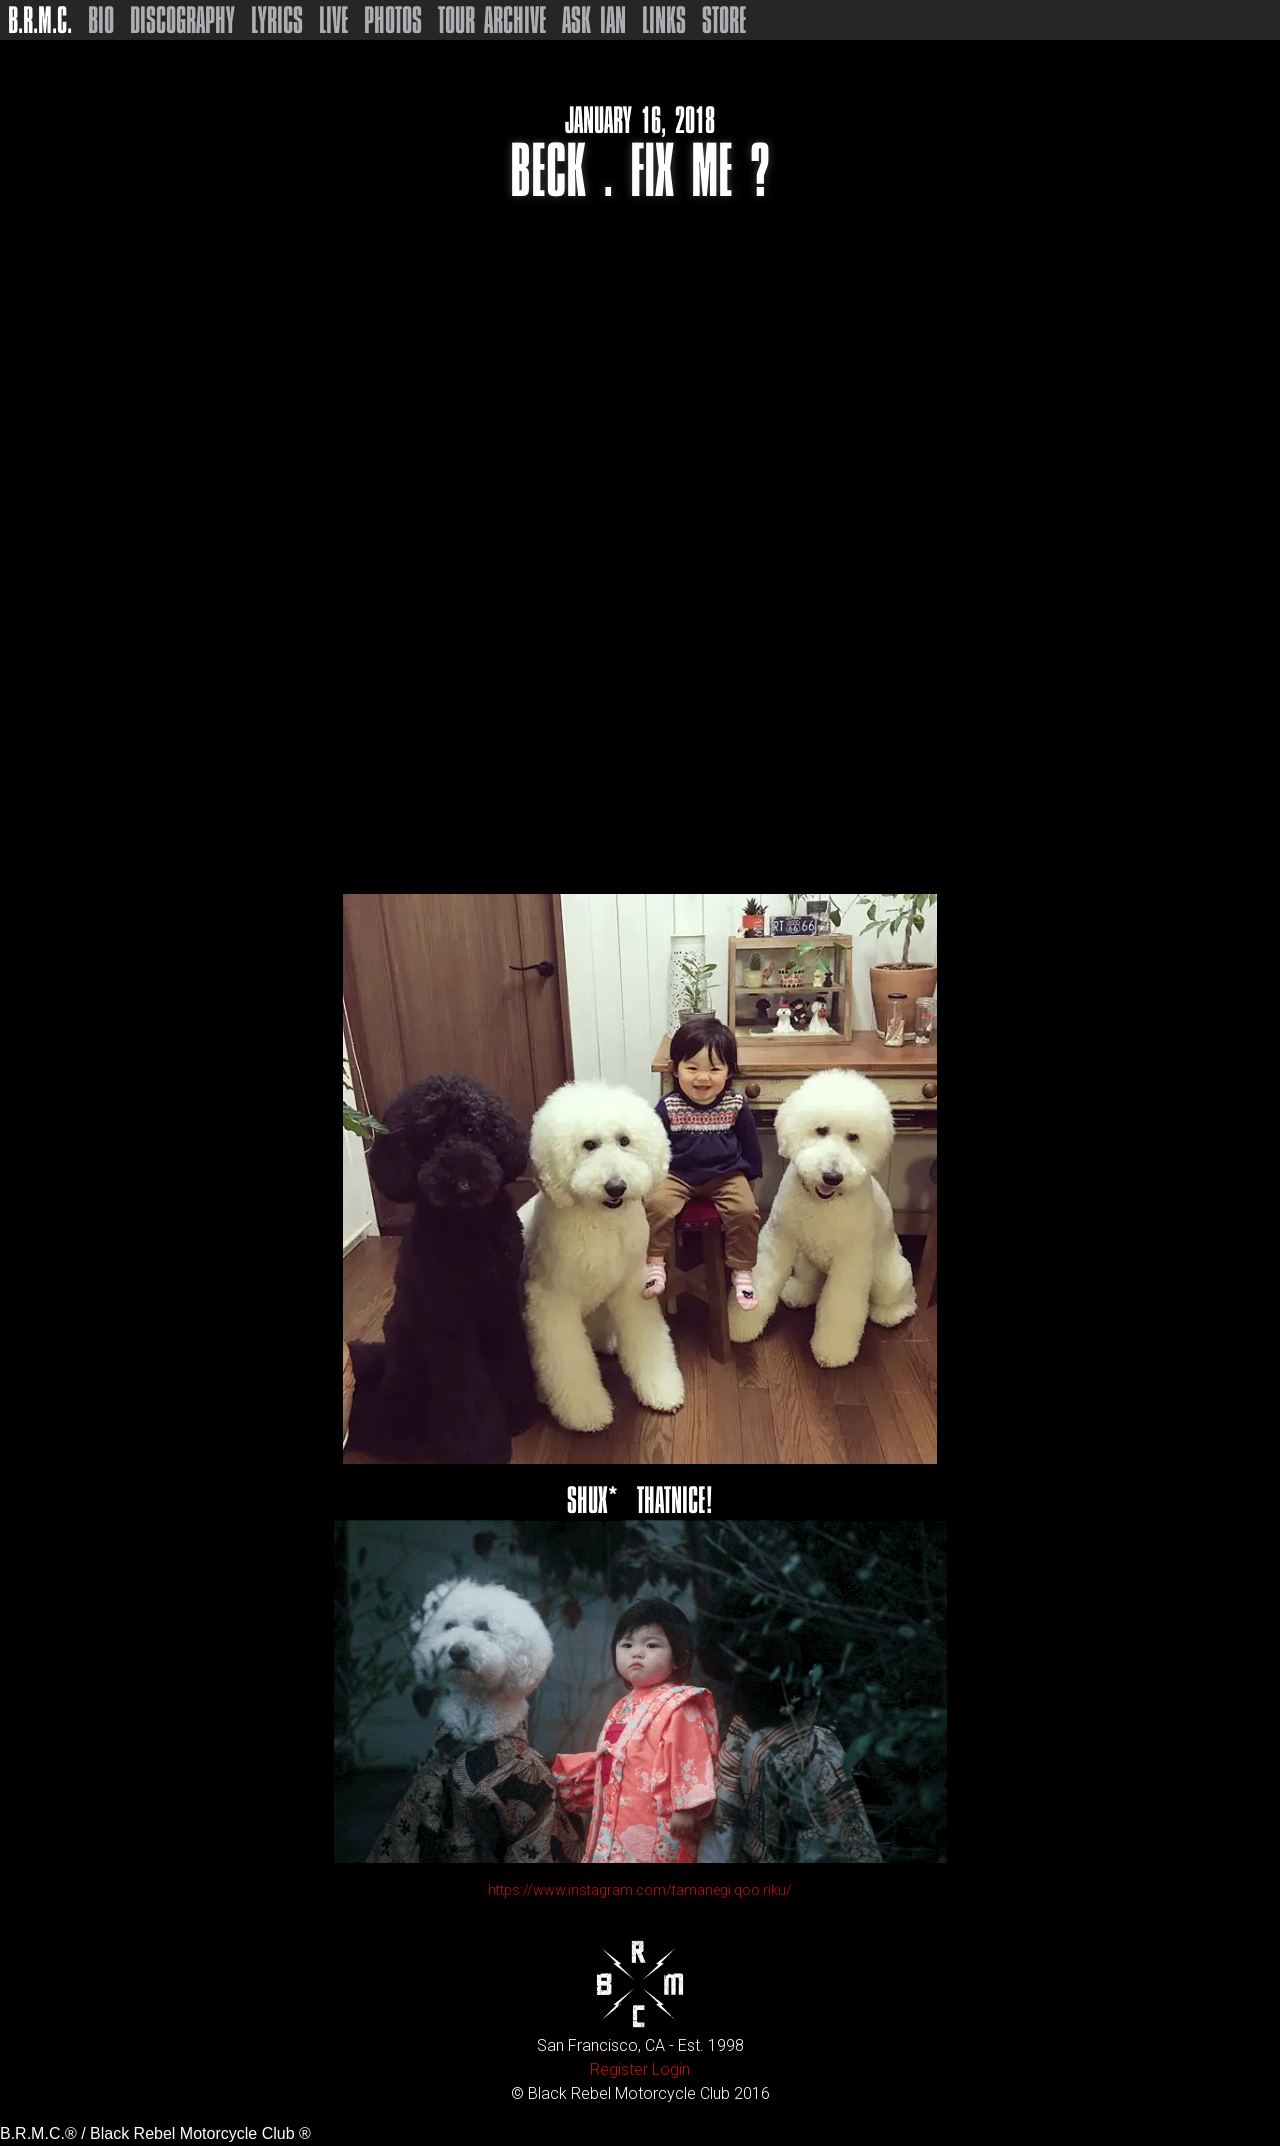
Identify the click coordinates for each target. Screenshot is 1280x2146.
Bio (101, 20)
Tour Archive (492, 20)
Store (724, 20)
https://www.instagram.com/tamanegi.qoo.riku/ (640, 1890)
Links (664, 20)
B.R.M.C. (40, 20)
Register (619, 2069)
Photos (393, 20)
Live (333, 20)
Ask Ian (594, 20)
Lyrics (277, 20)
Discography (182, 20)
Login (671, 2069)
